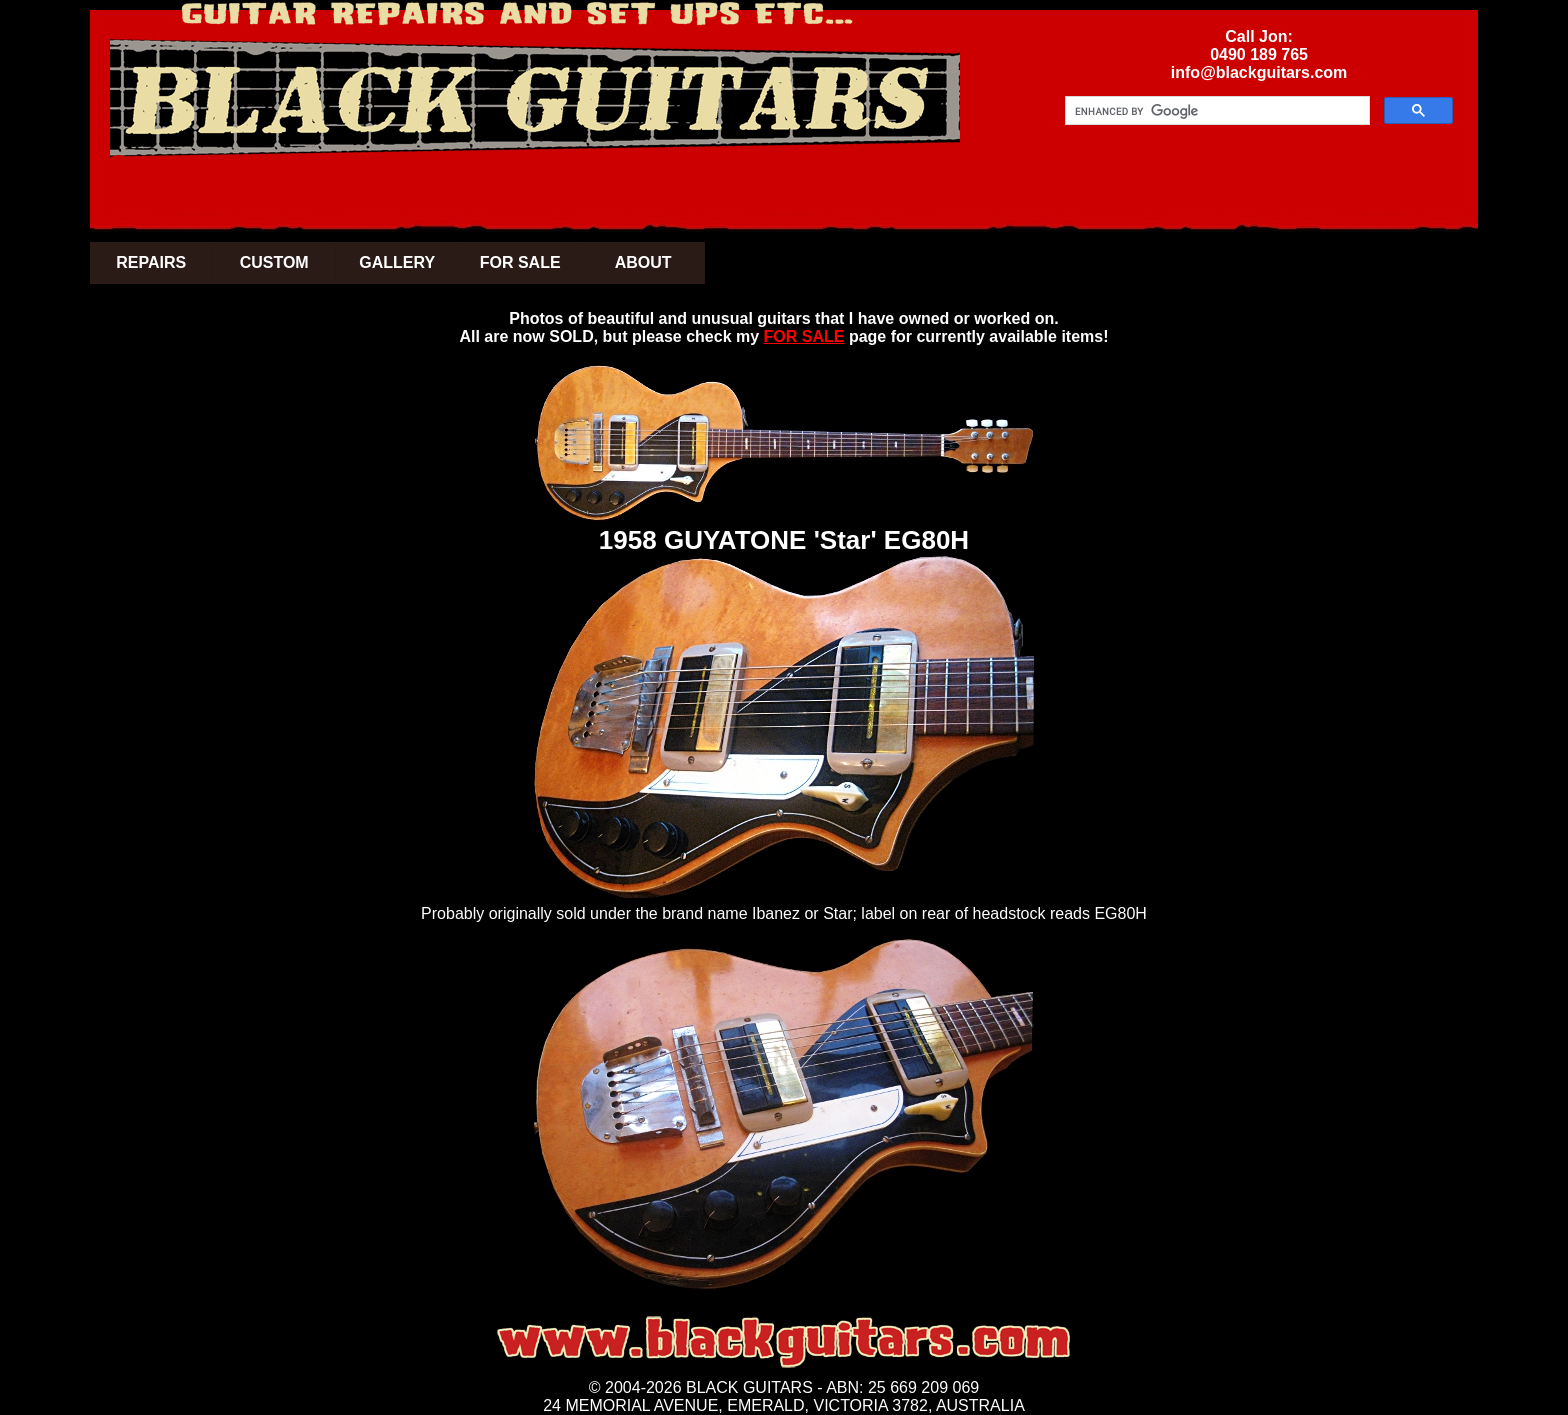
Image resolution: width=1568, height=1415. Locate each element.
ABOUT (643, 262)
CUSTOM (274, 262)
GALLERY (397, 262)
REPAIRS (151, 262)
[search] (1215, 111)
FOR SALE (520, 262)
